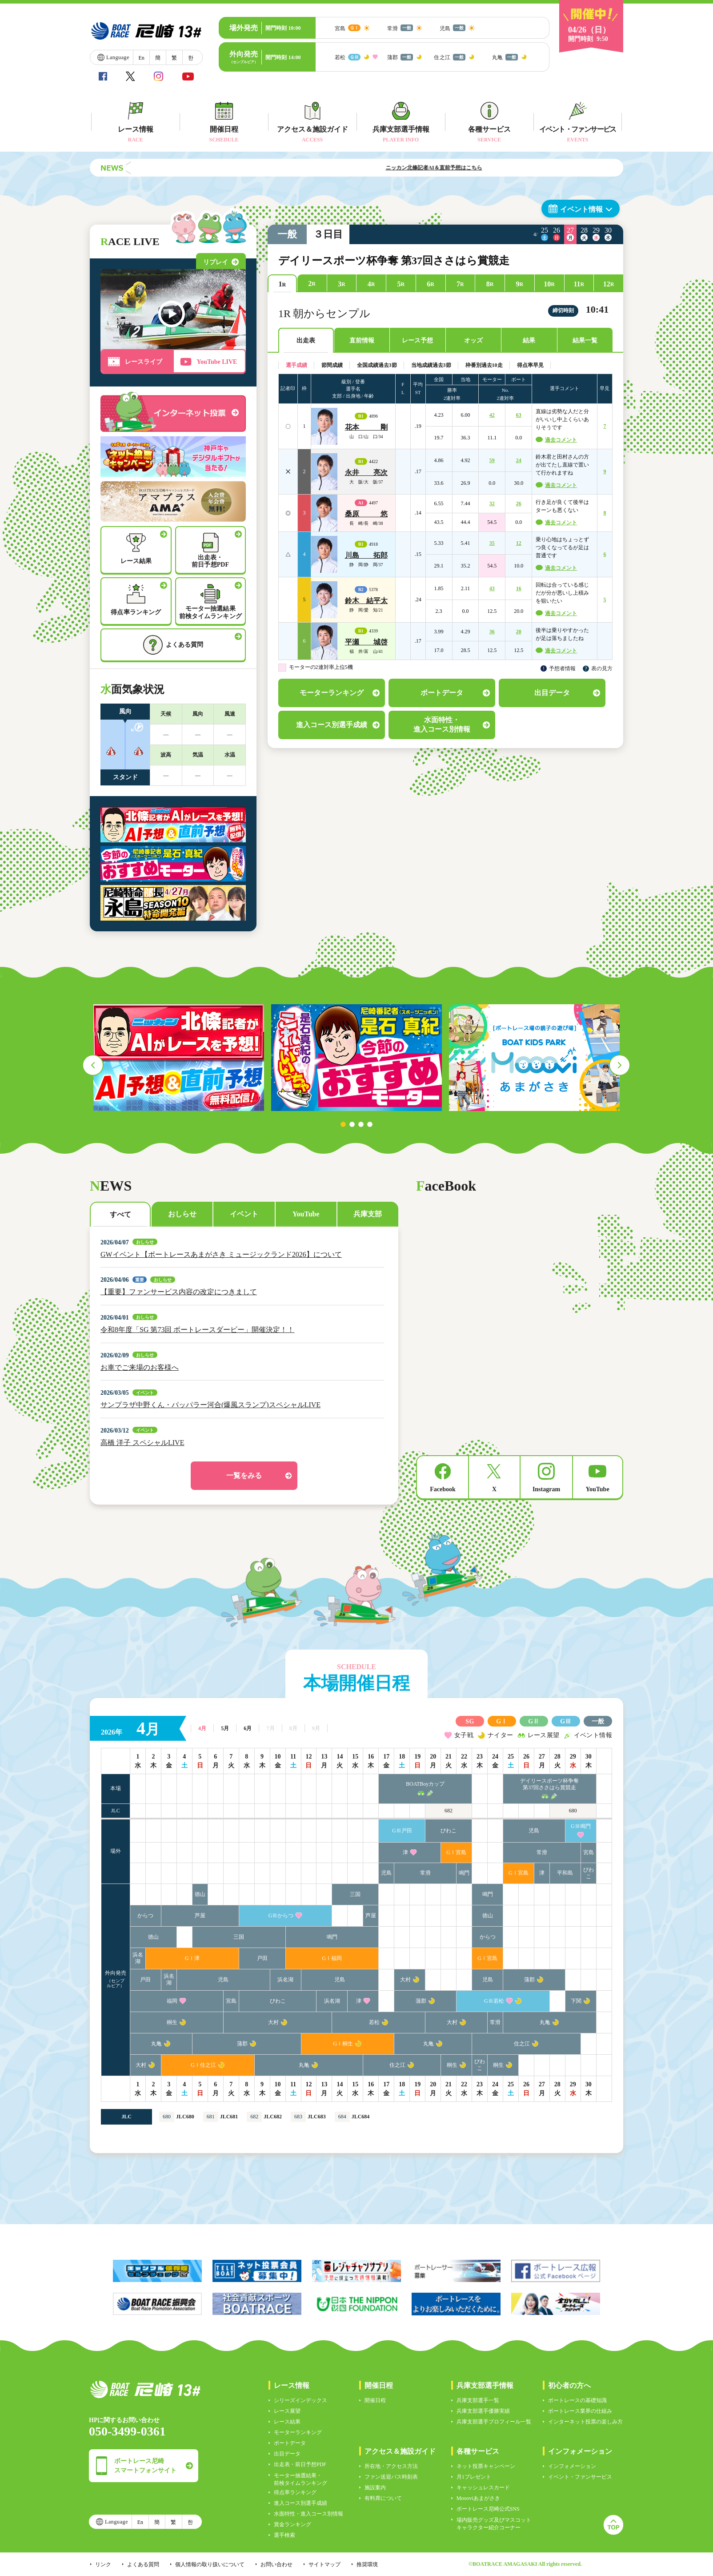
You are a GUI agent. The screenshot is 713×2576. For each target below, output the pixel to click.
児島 (534, 1830)
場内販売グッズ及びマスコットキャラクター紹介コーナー (494, 2524)
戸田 (262, 1958)
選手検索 (284, 2535)
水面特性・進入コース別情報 (308, 2514)
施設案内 (375, 2487)
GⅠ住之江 (203, 2065)
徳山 (200, 1894)
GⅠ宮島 (456, 1852)
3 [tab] (361, 1124)
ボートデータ (290, 2443)
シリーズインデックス (300, 2400)
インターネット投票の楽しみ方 (585, 2422)
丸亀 (545, 2022)
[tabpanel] (179, 1057)
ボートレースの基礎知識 (577, 2400)
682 (449, 1810)
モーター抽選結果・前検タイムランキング (300, 2479)
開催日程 (375, 2400)
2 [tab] (352, 1124)
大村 (405, 1979)
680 (573, 1810)
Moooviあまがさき (478, 2498)
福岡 (172, 2001)
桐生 (172, 2022)
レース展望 (287, 2411)
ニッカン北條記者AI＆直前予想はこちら (484, 168)
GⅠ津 (192, 1958)
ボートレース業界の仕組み (580, 2411)
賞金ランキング (292, 2524)
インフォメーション (572, 2466)
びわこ (449, 1830)
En (141, 58)
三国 (355, 1894)
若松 (374, 2022)
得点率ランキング (295, 2492)
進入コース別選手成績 (300, 2503)
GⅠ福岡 (332, 1958)
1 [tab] (343, 1124)
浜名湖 (137, 1958)
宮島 (588, 1852)
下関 (576, 2001)
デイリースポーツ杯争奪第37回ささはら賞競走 (549, 1784)
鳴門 (464, 1873)
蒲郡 (529, 1979)
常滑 (542, 1852)
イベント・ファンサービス (580, 2477)
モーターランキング (298, 2432)
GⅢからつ (281, 1915)
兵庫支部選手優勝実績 (483, 2411)
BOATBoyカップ (425, 1784)
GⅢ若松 (494, 2001)
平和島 (565, 1873)
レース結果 (287, 2422)
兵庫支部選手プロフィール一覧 (494, 2422)
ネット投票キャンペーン (486, 2466)
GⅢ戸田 (402, 1830)
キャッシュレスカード (483, 2487)
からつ (145, 1915)
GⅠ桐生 (343, 2044)
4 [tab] (370, 1124)
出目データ (287, 2454)
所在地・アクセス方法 (391, 2466)
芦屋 (200, 1915)
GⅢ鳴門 (581, 1826)
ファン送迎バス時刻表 (391, 2477)
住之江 (522, 2044)
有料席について (383, 2498)
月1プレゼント (474, 2477)
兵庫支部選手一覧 (478, 2400)
